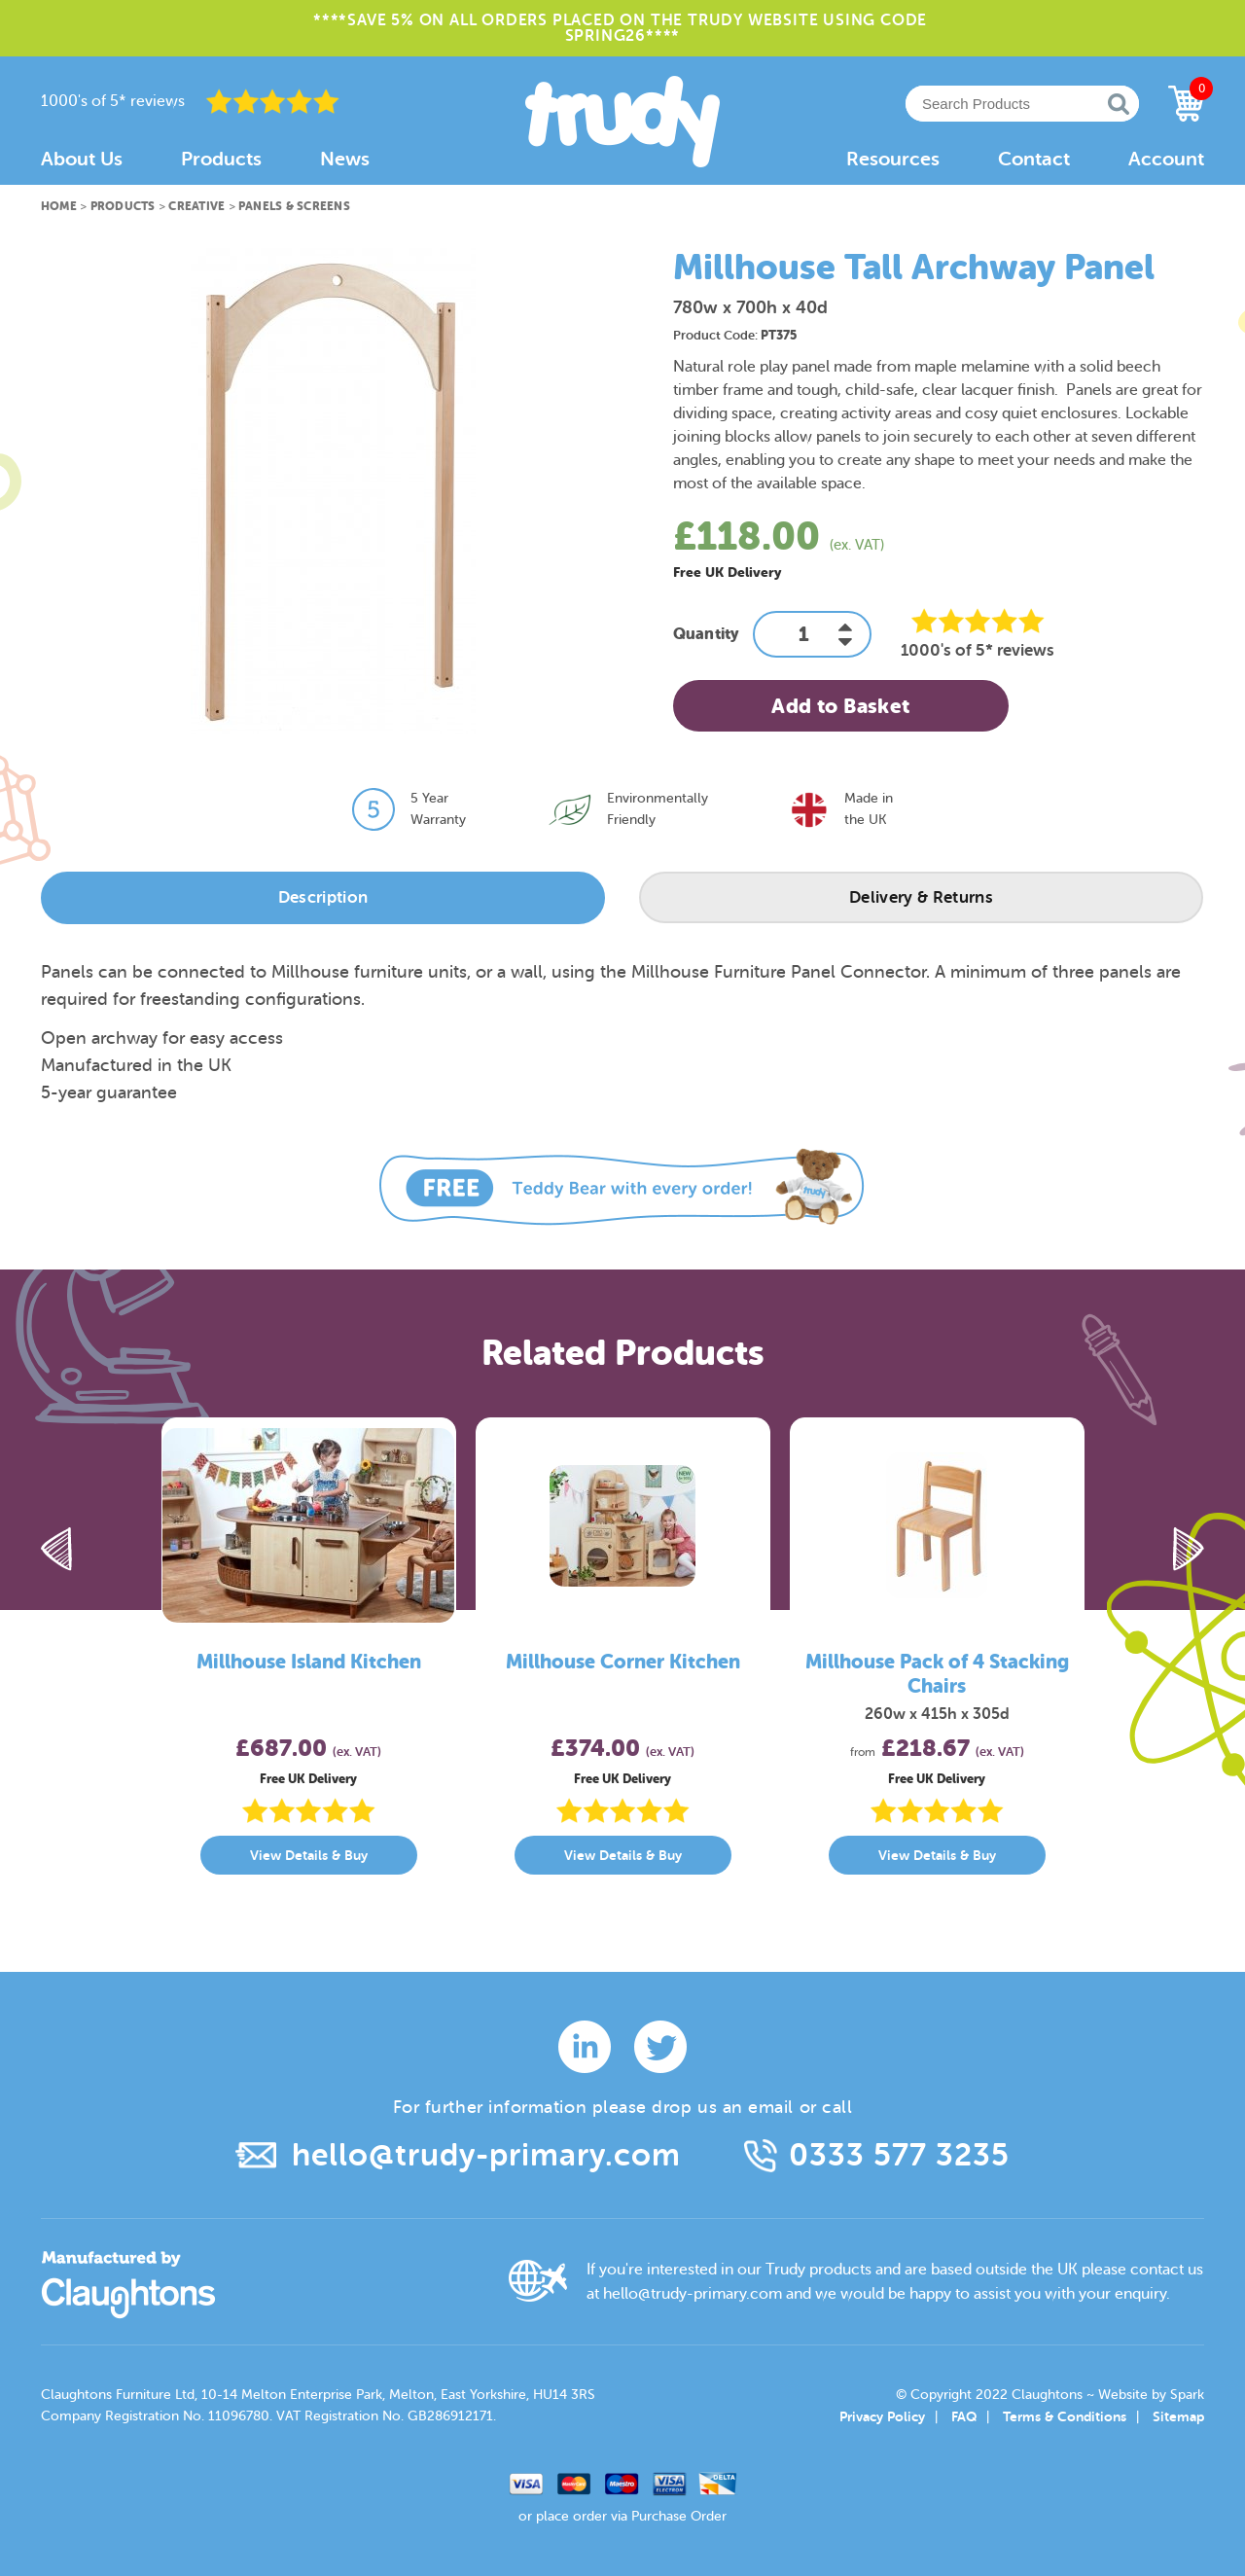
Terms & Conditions (1064, 2416)
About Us (82, 159)
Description (323, 897)
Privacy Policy (882, 2416)
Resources (893, 159)
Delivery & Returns (921, 897)
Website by (1151, 2394)
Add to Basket (840, 706)
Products (221, 159)
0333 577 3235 (899, 2155)
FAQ (964, 2416)
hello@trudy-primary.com (486, 2155)
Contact (1034, 159)
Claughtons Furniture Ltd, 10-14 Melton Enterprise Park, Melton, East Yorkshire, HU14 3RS (318, 2394)
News (345, 159)
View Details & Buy (309, 1855)
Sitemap (1178, 2416)
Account (1166, 159)
